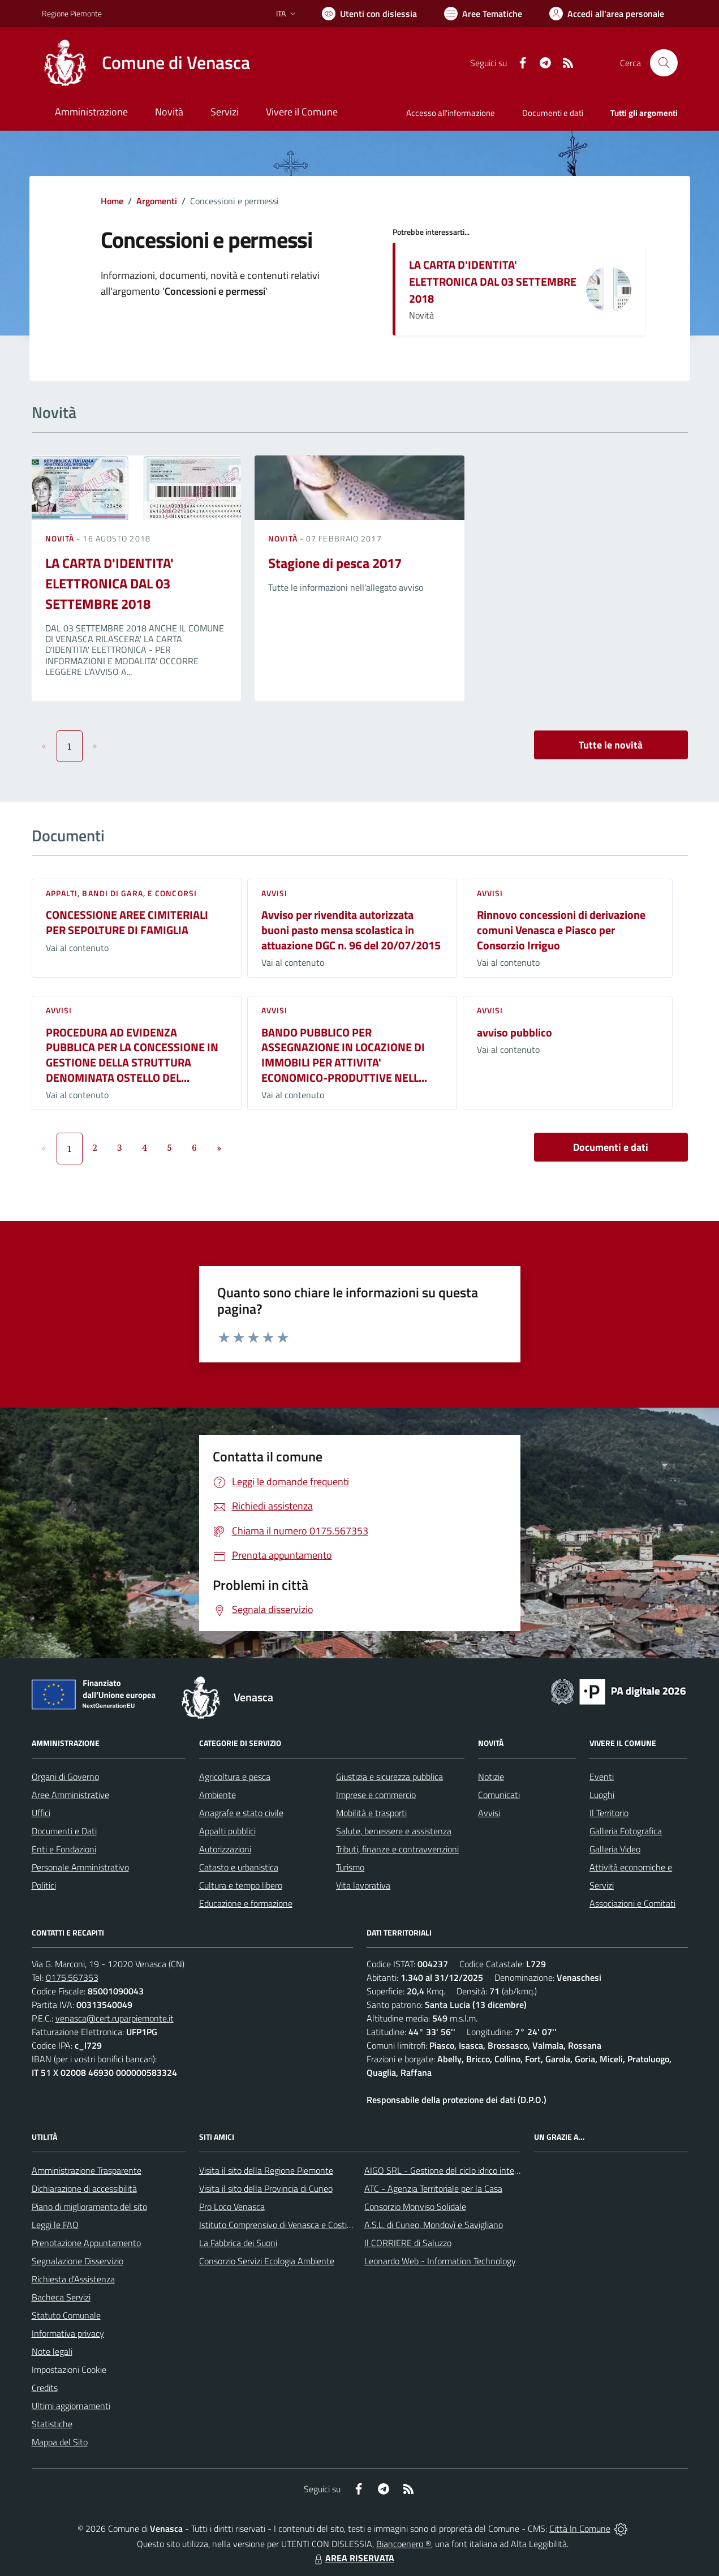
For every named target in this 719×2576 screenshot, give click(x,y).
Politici (44, 1885)
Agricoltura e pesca (234, 1776)
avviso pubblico (514, 1032)
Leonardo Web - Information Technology (440, 2261)
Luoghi (601, 1794)
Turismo (350, 1867)
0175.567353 (72, 1977)
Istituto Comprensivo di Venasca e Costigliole (283, 2224)
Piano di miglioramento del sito (89, 2206)
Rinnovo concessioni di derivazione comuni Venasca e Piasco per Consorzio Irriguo (561, 929)
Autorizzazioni (225, 1849)
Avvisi (274, 893)
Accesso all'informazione (450, 112)
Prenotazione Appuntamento (86, 2243)
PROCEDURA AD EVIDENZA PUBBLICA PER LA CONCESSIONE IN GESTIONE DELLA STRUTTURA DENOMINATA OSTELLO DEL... (132, 1054)
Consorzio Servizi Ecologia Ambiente (266, 2261)
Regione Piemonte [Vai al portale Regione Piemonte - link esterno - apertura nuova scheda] (72, 13)
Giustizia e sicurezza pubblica (389, 1776)
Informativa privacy (68, 2333)
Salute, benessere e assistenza (393, 1831)
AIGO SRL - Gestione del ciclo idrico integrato (449, 2170)
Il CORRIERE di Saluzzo (407, 2243)
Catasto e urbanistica (238, 1867)
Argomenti (156, 201)
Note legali (52, 2351)
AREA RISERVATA (353, 2558)
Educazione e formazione (245, 1903)
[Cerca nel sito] (663, 62)
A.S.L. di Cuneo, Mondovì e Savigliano (433, 2224)
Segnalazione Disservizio (77, 2261)
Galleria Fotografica (625, 1831)
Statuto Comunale (66, 2315)
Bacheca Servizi (61, 2297)
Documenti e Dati (64, 1831)
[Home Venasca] (146, 63)
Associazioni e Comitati (632, 1903)
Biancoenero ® (403, 2544)
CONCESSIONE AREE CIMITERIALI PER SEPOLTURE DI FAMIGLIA (127, 922)
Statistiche (52, 2424)
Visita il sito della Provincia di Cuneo (266, 2188)
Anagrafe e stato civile (241, 1813)
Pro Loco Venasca (232, 2206)
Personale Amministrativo (80, 1867)
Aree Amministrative (70, 1794)
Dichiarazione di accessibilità (84, 2188)
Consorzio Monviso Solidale (415, 2206)
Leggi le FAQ (55, 2224)
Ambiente (217, 1794)
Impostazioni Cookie (69, 2369)
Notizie (491, 1776)
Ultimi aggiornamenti (71, 2405)
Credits (45, 2387)
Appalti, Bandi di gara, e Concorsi (121, 893)
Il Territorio (608, 1813)
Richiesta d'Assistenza (73, 2279)
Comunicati (499, 1794)
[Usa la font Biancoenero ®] (369, 13)
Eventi (601, 1776)
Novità (61, 538)
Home (112, 201)
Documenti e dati (610, 1147)
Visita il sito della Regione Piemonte (266, 2170)
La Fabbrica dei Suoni (238, 2243)
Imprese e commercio (376, 1794)
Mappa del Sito (60, 2442)
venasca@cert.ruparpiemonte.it (114, 2018)
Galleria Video (614, 1849)
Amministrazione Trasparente (86, 2170)
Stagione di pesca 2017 (335, 563)
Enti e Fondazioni (64, 1849)
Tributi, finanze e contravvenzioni (397, 1849)
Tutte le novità (611, 744)
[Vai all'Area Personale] (607, 13)
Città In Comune (579, 2528)
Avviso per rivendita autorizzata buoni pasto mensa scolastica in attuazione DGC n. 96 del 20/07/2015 (351, 929)
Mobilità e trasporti (371, 1813)
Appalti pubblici (227, 1831)
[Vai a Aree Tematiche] (483, 13)
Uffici (41, 1813)
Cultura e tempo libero (240, 1885)
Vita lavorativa (363, 1885)
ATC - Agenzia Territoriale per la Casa (433, 2188)
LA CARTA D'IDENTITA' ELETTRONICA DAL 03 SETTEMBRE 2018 (492, 281)
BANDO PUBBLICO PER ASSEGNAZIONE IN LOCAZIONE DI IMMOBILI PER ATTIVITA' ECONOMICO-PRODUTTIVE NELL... (344, 1054)
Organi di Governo (65, 1776)
